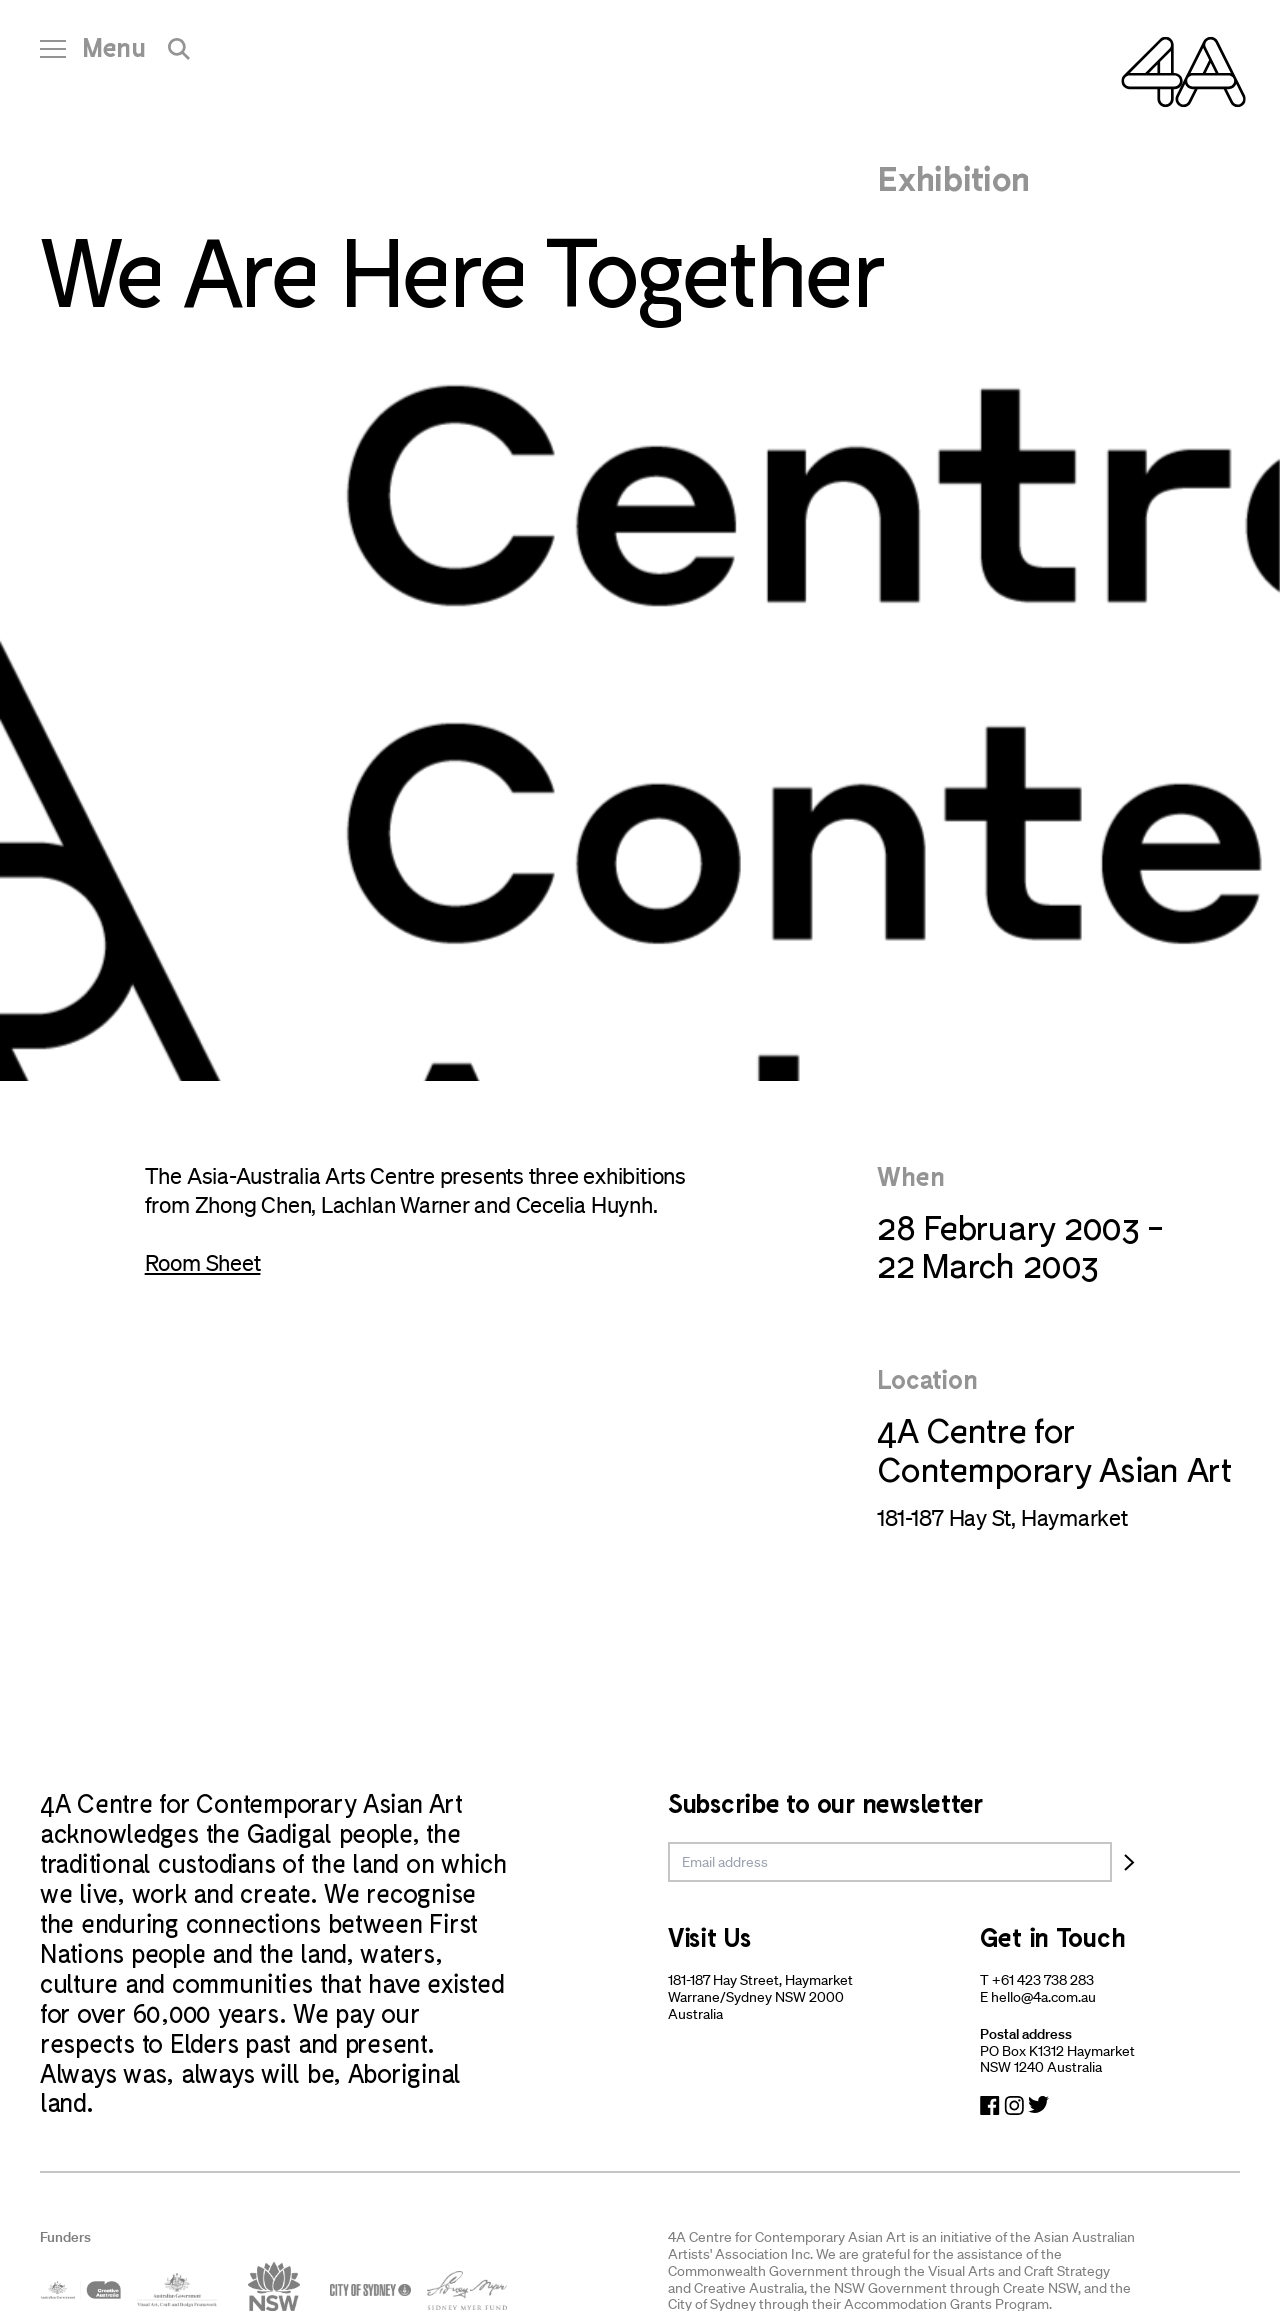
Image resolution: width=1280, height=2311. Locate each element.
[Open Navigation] (93, 55)
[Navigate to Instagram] (1014, 2105)
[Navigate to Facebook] (990, 2105)
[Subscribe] (1129, 1862)
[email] (890, 1862)
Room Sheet (203, 1262)
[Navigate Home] (1183, 72)
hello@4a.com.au (1043, 1997)
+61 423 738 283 (1043, 1980)
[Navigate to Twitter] (1038, 2105)
